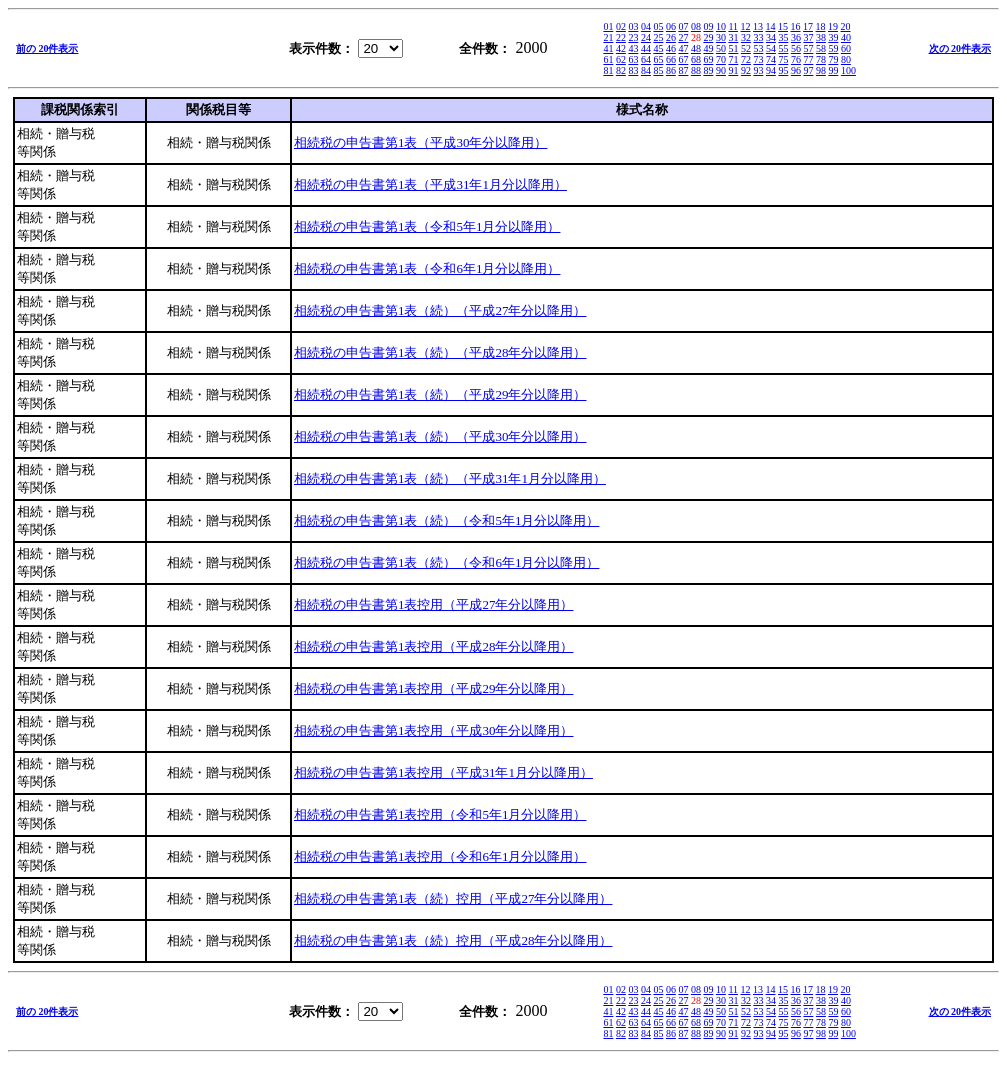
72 (746, 59)
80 (846, 59)
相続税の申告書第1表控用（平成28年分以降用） (434, 646)
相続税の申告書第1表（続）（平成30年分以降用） (440, 436)
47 (683, 48)
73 (758, 59)
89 (708, 70)
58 (821, 48)
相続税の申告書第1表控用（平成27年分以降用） (434, 604)
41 (608, 48)
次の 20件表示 (960, 48)
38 (821, 37)
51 (733, 48)
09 (708, 26)
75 (783, 59)
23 (633, 37)
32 (746, 37)
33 (758, 37)
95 (783, 70)
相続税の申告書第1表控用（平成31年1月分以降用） (443, 772)
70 (721, 59)
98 (821, 70)
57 (808, 48)
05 (658, 26)
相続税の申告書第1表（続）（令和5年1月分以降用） (447, 520)
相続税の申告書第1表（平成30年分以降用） (421, 142)
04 (646, 26)
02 (621, 26)
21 (608, 37)
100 (848, 70)
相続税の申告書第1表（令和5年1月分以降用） (427, 226)
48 (696, 48)
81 (608, 70)
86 (671, 70)
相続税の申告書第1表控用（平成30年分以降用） (434, 730)
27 (683, 37)
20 (846, 26)
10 (721, 26)
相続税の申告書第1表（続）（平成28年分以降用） (440, 352)
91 (733, 70)
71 (733, 59)
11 (733, 26)
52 (746, 48)
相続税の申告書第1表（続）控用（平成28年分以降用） (453, 940)
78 (821, 59)
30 (721, 37)
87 (683, 70)
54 (771, 48)
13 (758, 26)
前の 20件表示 (47, 48)
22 (621, 37)
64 (646, 59)
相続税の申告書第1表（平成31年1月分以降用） (430, 184)
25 (658, 37)
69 (708, 59)
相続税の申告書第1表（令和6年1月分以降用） (427, 268)
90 (721, 70)
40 (846, 37)
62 (621, 59)
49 (708, 48)
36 (796, 37)
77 (808, 59)
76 (796, 59)
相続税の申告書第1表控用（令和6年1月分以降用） (440, 856)
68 (696, 59)
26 (671, 37)
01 (608, 26)
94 (771, 70)
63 (633, 59)
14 (771, 26)
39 (833, 37)
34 (771, 37)
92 (746, 70)
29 (708, 37)
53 (758, 48)
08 (696, 26)
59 (833, 48)
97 (808, 70)
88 (696, 70)
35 (783, 37)
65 (658, 59)
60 (846, 48)
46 (671, 48)
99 (833, 70)
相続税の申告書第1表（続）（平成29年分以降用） (440, 394)
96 (796, 70)
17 (808, 26)
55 (783, 48)
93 (758, 70)
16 (796, 26)
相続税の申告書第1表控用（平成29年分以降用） (434, 688)
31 (733, 37)
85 (658, 70)
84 (646, 70)
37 (808, 37)
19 (833, 26)
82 (621, 70)
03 (633, 26)
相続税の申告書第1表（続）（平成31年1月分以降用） (450, 478)
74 (771, 59)
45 (658, 48)
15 (783, 26)
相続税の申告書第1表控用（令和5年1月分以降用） (440, 814)
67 (683, 59)
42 (621, 48)
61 (608, 59)
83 (633, 70)
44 (646, 48)
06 (671, 26)
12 (746, 26)
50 (721, 48)
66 (671, 59)
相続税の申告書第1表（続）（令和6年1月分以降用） (447, 562)
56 (796, 48)
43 (633, 48)
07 (683, 26)
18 (821, 26)
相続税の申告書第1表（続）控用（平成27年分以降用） (453, 898)
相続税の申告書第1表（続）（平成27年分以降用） (440, 310)
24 (646, 37)
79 (833, 59)
